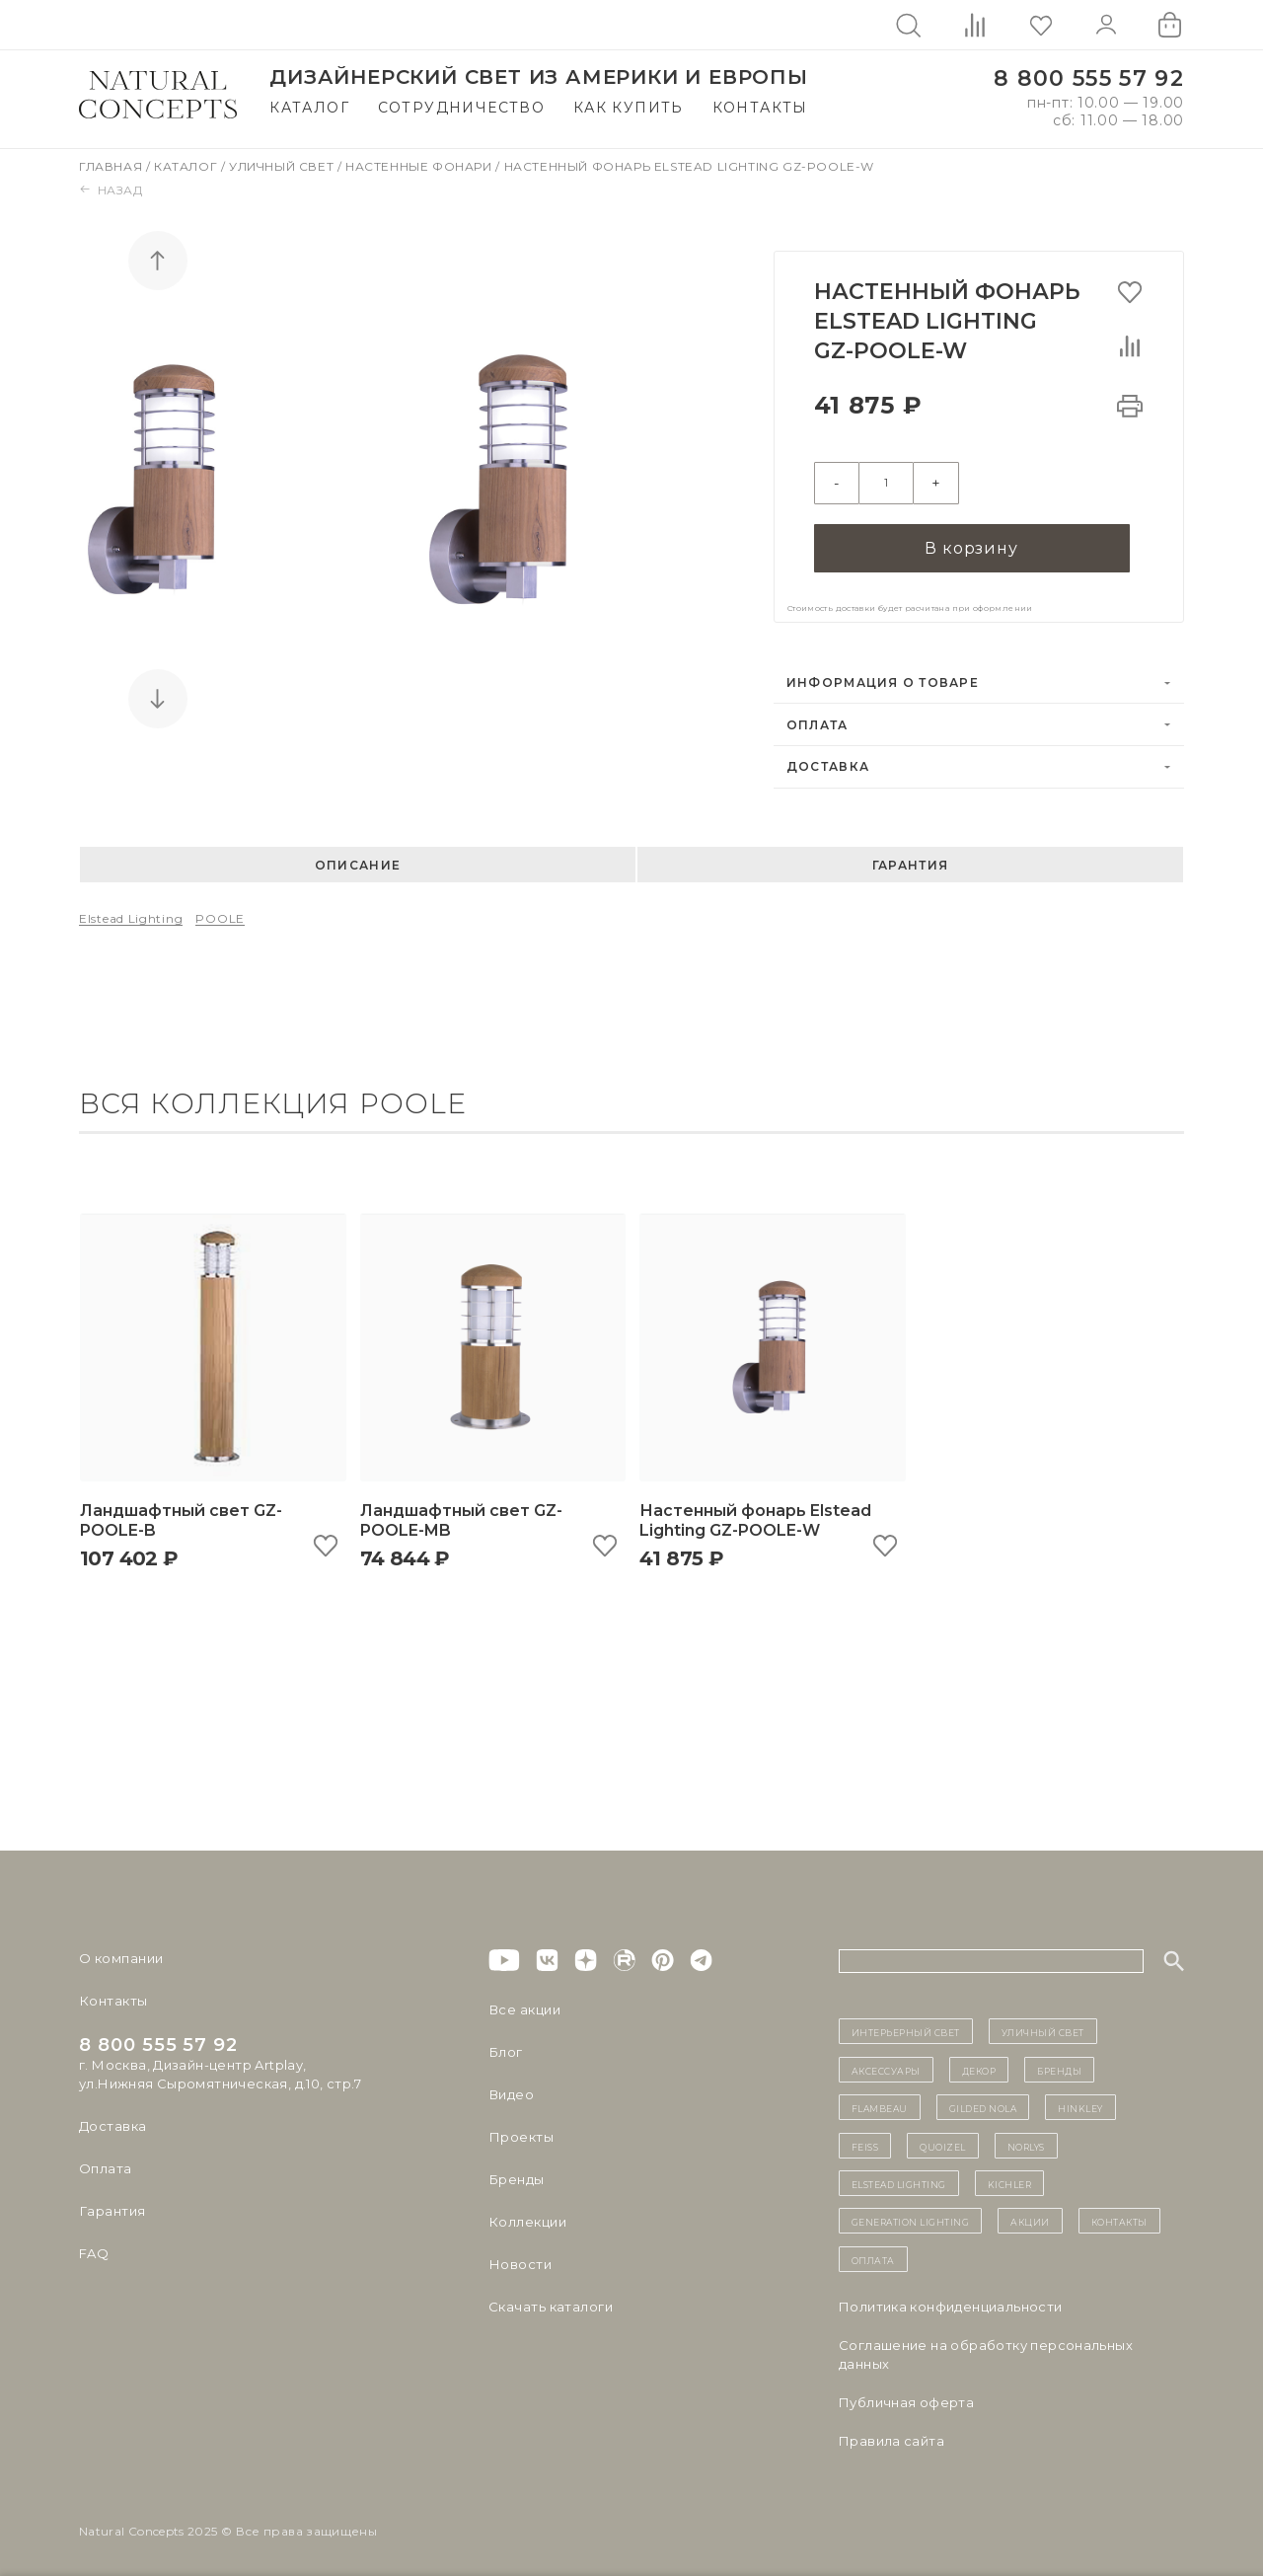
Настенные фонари (420, 166)
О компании (121, 1952)
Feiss (865, 2139)
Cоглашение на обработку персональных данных (986, 2348)
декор (979, 2064)
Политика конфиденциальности (951, 2301)
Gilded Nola (983, 2101)
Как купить (628, 107)
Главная (112, 166)
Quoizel (943, 2139)
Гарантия (910, 858)
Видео (510, 2088)
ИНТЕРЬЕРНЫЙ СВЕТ (906, 2025)
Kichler (1010, 2177)
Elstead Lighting (131, 911)
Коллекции (526, 2216)
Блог (505, 2046)
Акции (1030, 2215)
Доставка (827, 760)
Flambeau (880, 2101)
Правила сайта (891, 2435)
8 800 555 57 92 (1089, 78)
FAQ (94, 2247)
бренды (1059, 2064)
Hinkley (1080, 2101)
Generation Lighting (911, 2215)
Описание (358, 858)
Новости (519, 2258)
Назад (111, 190)
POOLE (220, 911)
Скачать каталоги (550, 2301)
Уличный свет (283, 166)
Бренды (515, 2173)
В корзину (971, 541)
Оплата (817, 718)
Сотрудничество (462, 107)
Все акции (523, 2003)
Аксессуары (886, 2064)
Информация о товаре (882, 676)
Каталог (309, 107)
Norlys (1026, 2139)
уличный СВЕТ (1043, 2025)
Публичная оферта (906, 2396)
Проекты (520, 2131)
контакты (1119, 2215)
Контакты (760, 107)
